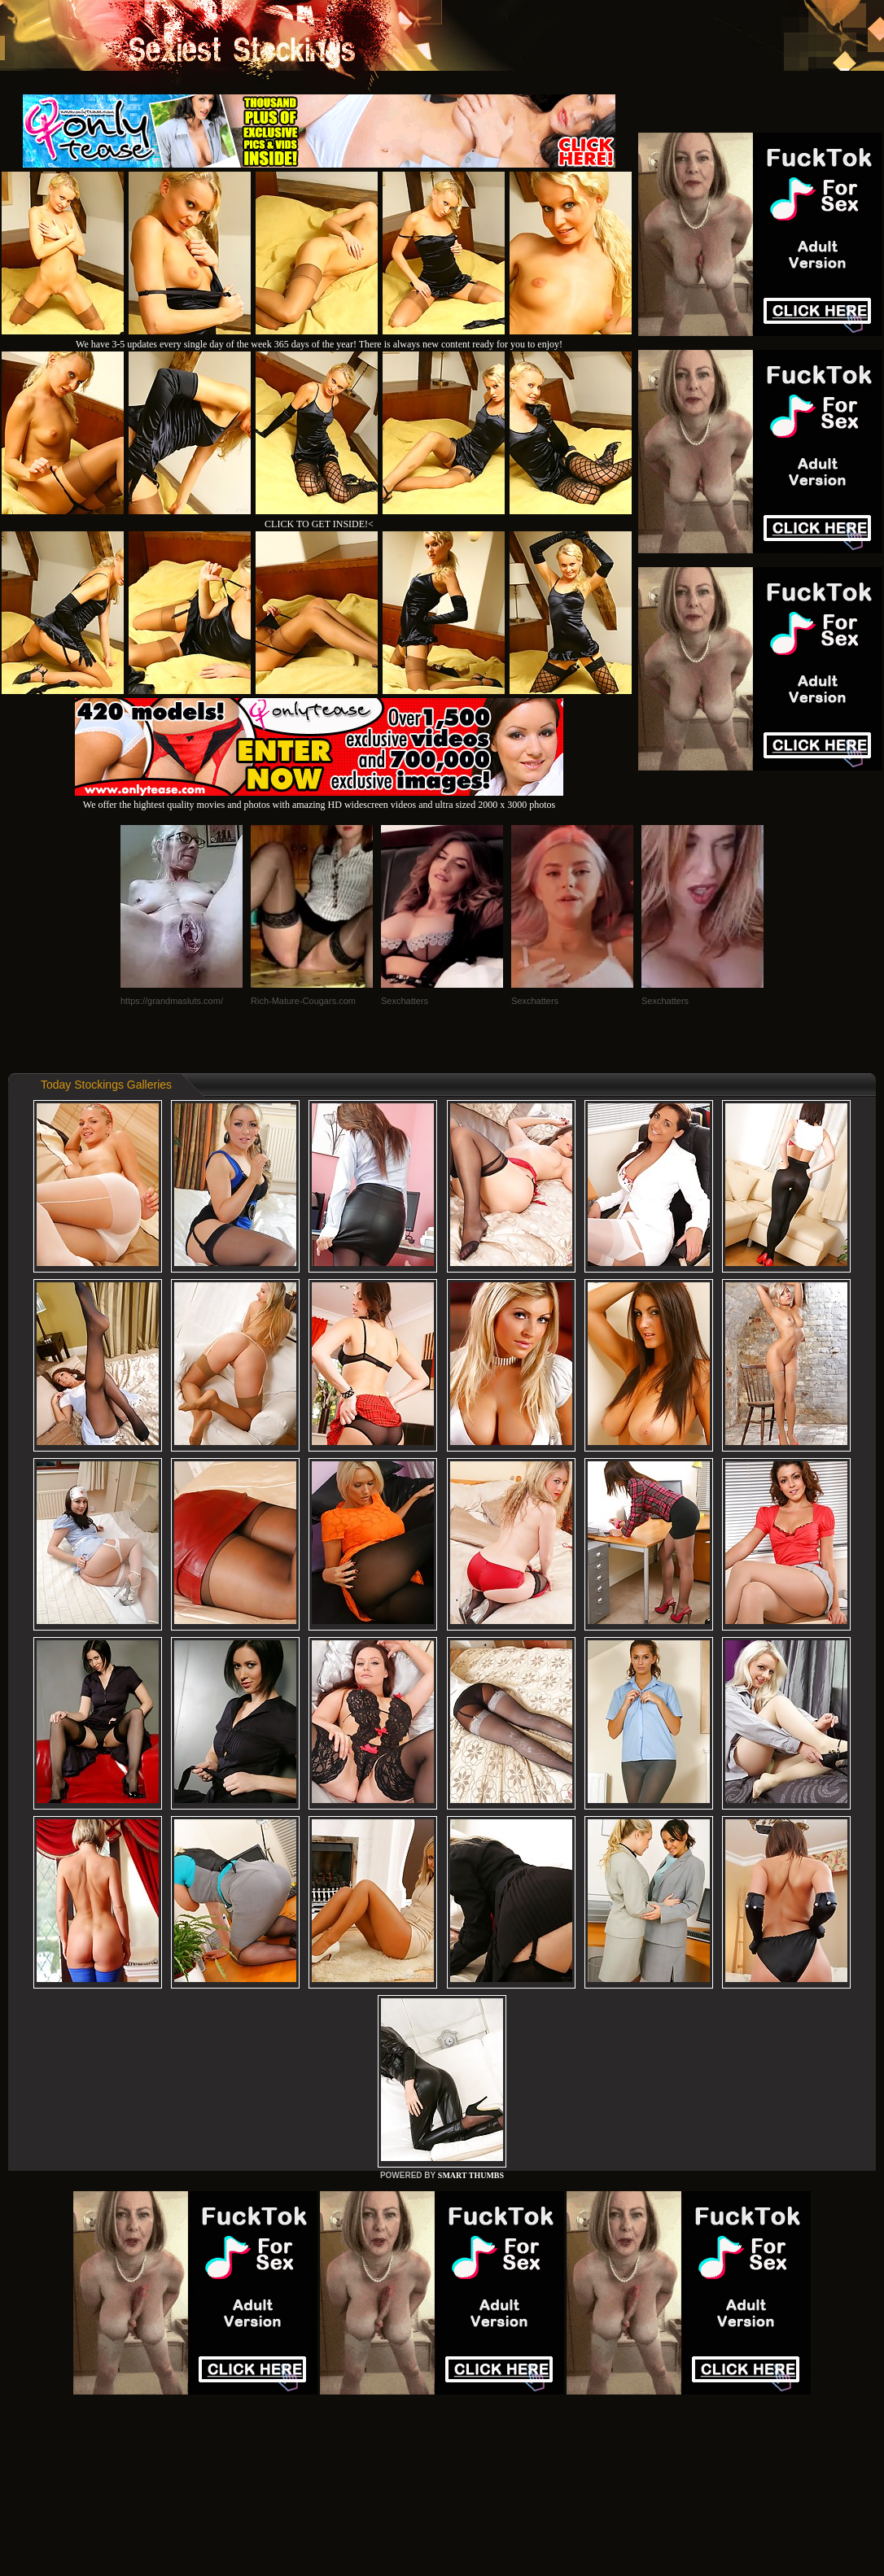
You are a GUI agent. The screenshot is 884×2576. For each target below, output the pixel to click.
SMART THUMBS (471, 2175)
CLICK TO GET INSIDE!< (319, 524)
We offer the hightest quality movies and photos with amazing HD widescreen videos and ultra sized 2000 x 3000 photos (319, 798)
